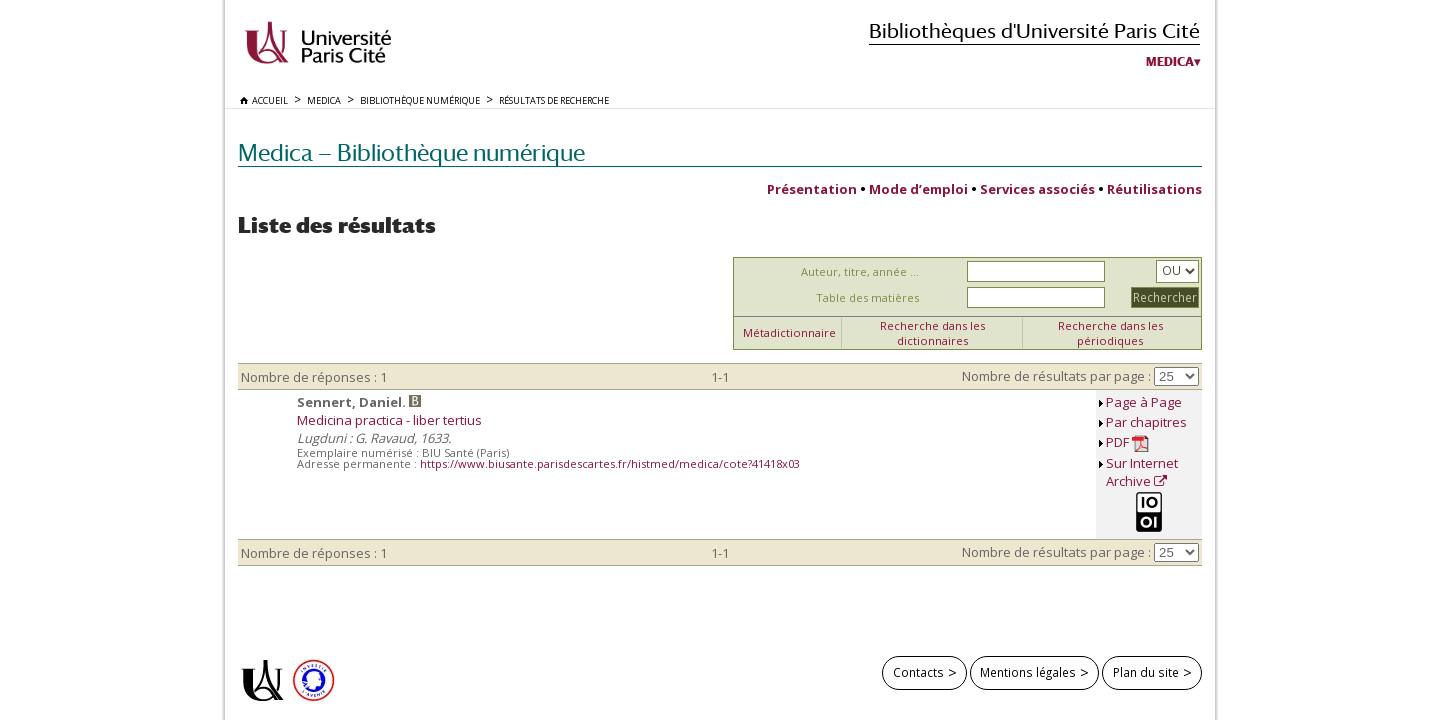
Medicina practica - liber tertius (389, 420)
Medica (1170, 62)
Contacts (918, 672)
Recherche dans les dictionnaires (932, 333)
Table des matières (867, 297)
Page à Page (1144, 402)
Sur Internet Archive (1142, 472)
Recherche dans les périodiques (1110, 333)
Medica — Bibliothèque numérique (411, 152)
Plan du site (1146, 672)
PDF (1127, 442)
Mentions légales (1028, 672)
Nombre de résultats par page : (1056, 376)
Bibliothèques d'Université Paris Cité (1034, 30)
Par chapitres (1146, 422)
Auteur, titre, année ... (860, 271)
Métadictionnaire (789, 332)
